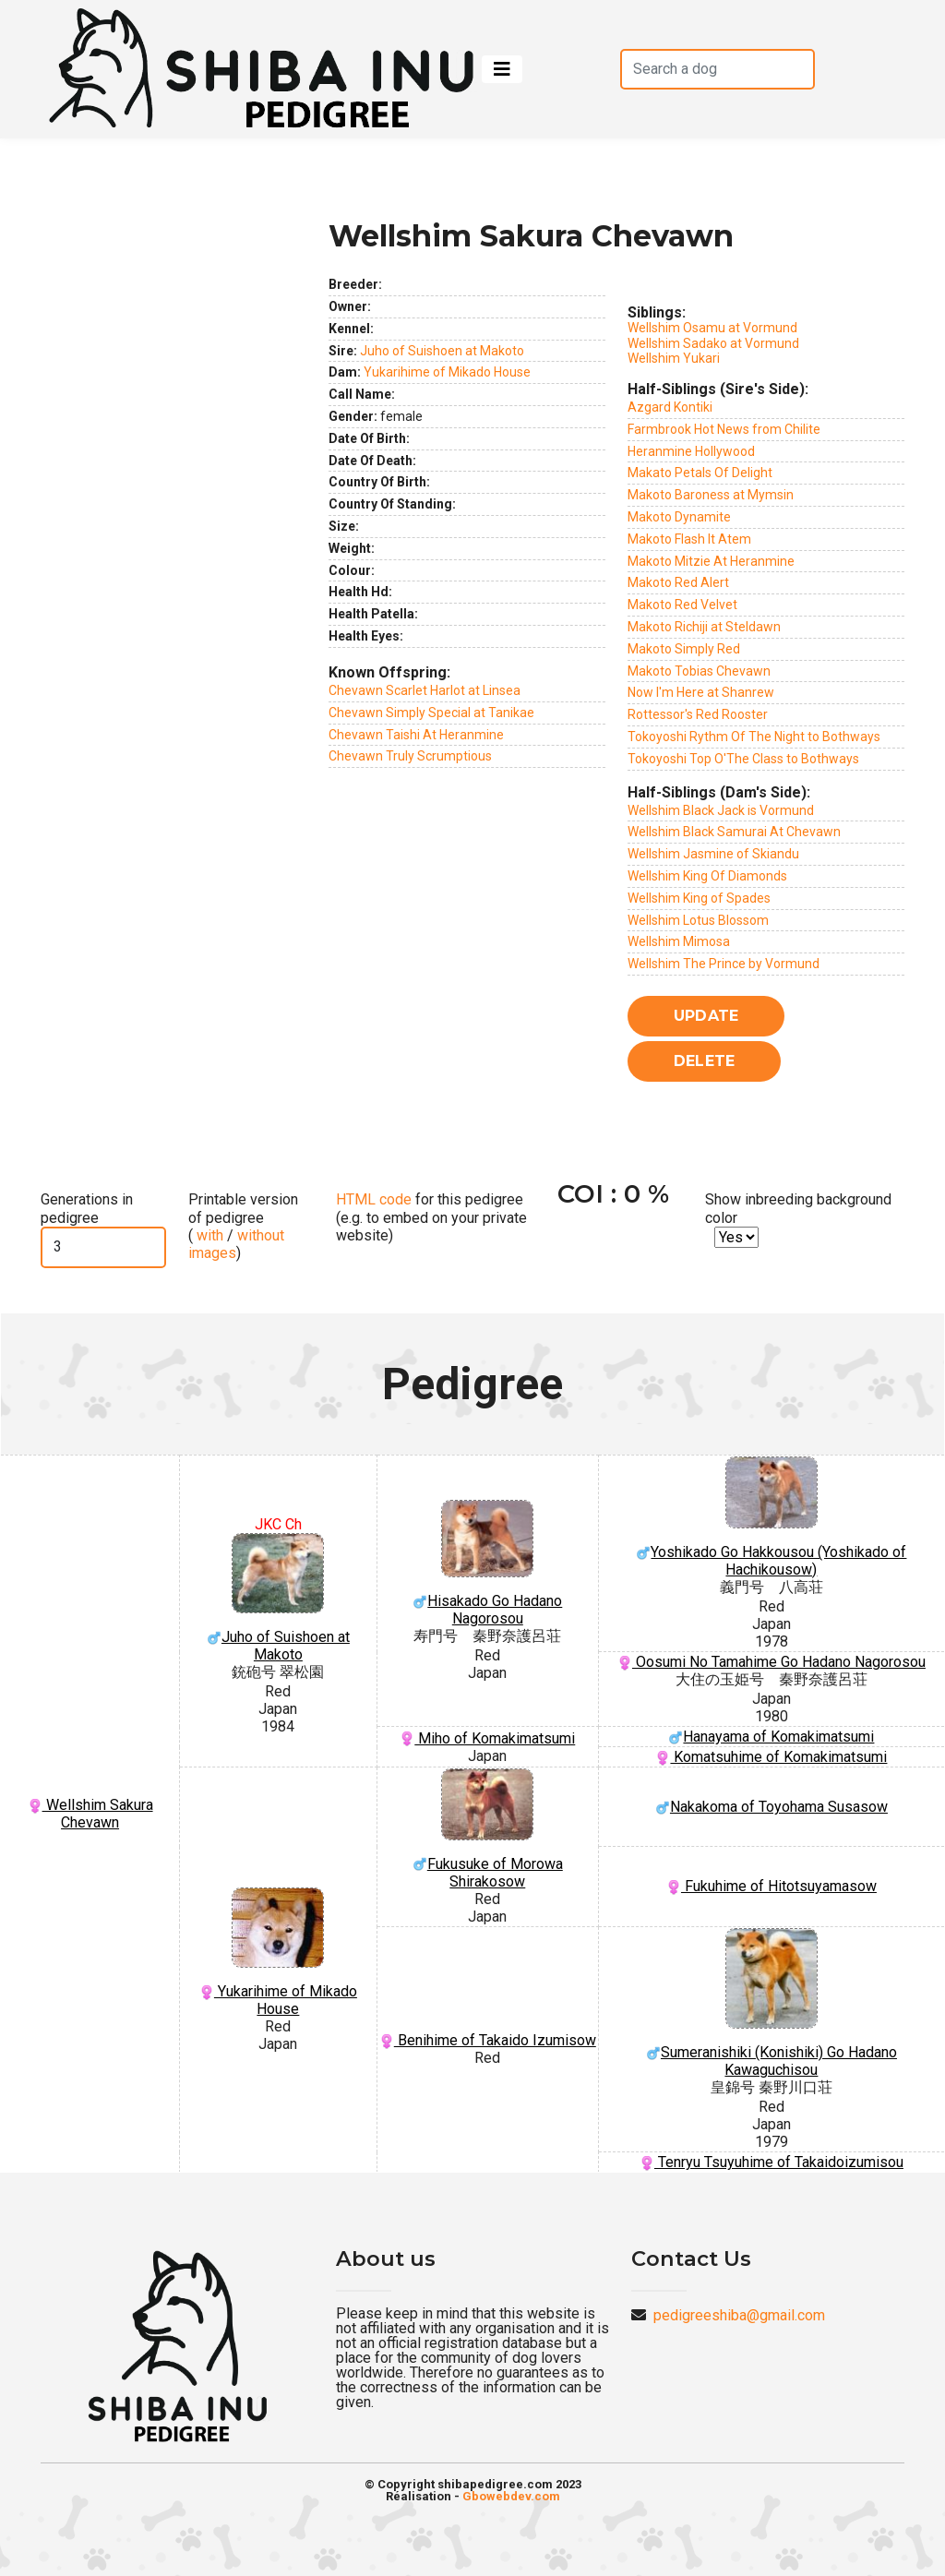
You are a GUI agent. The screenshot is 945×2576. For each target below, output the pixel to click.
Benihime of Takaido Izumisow (487, 2040)
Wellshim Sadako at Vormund (713, 343)
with (208, 1235)
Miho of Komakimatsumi (487, 1738)
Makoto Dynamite (679, 516)
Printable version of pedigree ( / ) (243, 1226)
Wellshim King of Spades (699, 898)
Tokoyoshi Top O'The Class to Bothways (743, 758)
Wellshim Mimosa (679, 941)
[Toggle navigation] (502, 69)
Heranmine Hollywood (691, 451)
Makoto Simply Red (684, 648)
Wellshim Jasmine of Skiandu (713, 853)
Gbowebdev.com (511, 2496)
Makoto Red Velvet (682, 604)
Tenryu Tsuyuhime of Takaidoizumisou (771, 2162)
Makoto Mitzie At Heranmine (711, 561)
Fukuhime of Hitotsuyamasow (771, 1886)
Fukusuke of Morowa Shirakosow (487, 1828)
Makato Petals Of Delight (700, 472)
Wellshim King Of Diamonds (707, 876)
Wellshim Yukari (674, 358)
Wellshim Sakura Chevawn (90, 1813)
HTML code (374, 1199)
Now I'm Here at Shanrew (701, 692)
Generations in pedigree (87, 1208)
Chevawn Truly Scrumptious (410, 756)
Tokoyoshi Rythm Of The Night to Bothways (754, 736)
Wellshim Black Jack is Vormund (721, 810)
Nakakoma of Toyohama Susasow (771, 1806)
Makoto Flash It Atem (689, 539)
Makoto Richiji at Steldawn (704, 626)
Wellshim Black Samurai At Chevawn (734, 831)
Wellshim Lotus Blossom (698, 920)
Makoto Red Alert (678, 582)
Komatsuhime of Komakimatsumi (771, 1757)
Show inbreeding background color (798, 1208)
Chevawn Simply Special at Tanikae (431, 712)
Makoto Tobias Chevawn (699, 671)
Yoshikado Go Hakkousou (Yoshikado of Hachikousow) (771, 1517)
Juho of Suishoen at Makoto (442, 350)
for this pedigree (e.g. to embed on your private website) (431, 1217)
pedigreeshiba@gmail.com (739, 2315)
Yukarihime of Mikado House (447, 372)
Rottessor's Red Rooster (698, 714)
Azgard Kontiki (670, 407)
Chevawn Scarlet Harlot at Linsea (424, 690)
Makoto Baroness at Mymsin (711, 494)
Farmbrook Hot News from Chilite (724, 429)
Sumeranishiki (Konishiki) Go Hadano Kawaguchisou (771, 2003)
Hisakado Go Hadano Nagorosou (487, 1563)
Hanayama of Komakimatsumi (771, 1736)
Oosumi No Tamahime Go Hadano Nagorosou (771, 1662)
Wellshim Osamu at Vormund (712, 327)
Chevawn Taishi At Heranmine (416, 734)
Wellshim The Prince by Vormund (723, 963)
